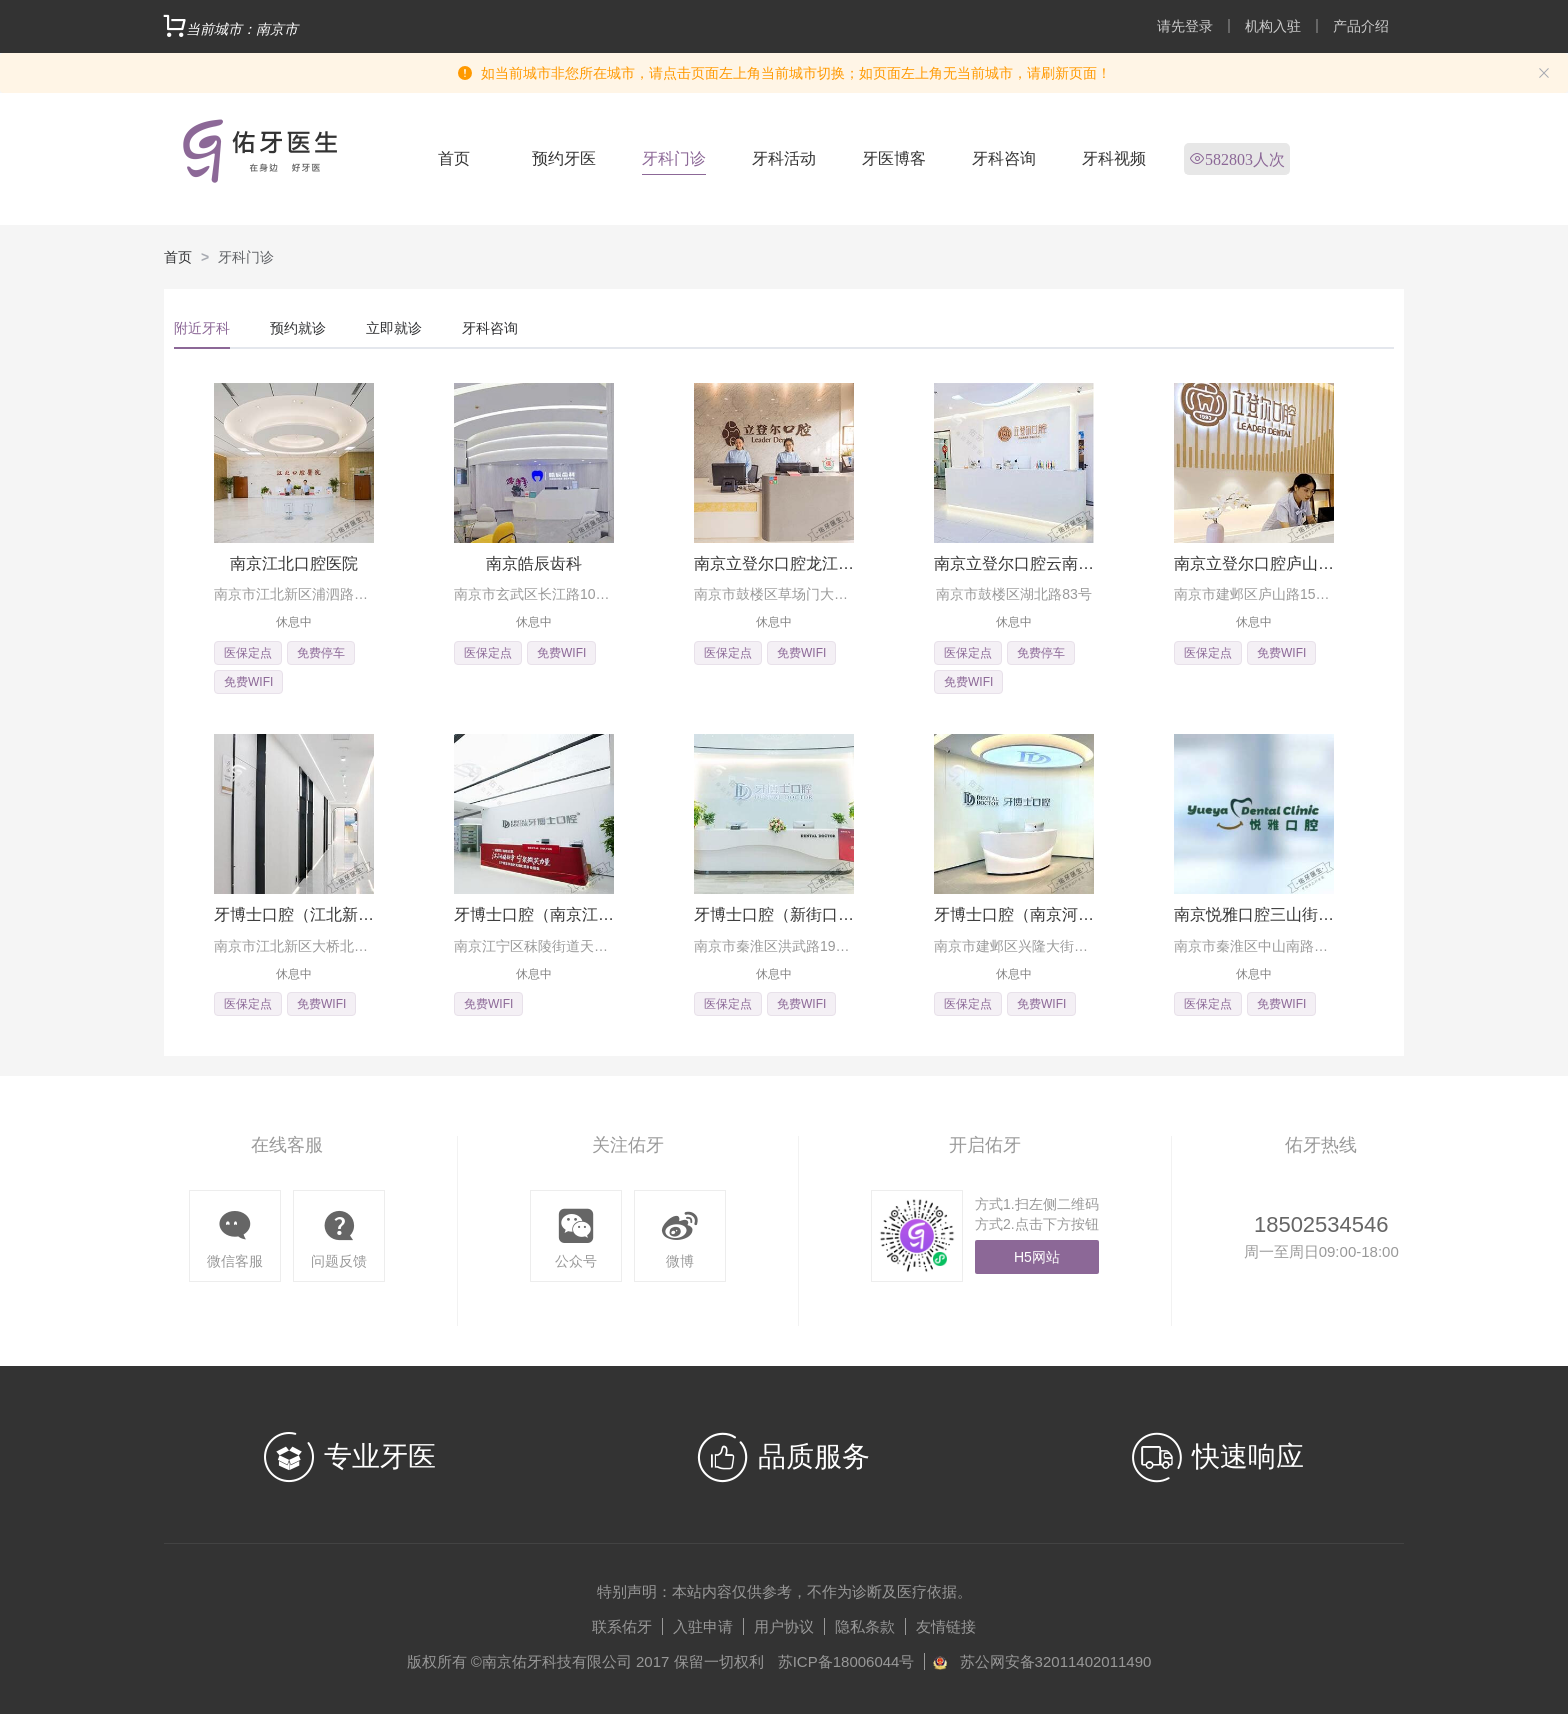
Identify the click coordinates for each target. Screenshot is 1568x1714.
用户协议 (784, 1626)
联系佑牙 (622, 1626)
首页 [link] (178, 257)
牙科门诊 (674, 158)
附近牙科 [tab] (202, 328)
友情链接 (946, 1626)
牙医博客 (894, 158)
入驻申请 (703, 1626)
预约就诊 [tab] (298, 328)
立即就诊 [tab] (394, 328)
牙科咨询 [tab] (490, 328)
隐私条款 (865, 1626)
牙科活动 (784, 158)
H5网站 (1037, 1257)
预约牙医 (564, 158)
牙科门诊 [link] (246, 257)
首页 (454, 158)
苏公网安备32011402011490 (1056, 1661)
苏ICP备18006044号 (846, 1661)
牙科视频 (1114, 158)
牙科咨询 (1004, 158)
